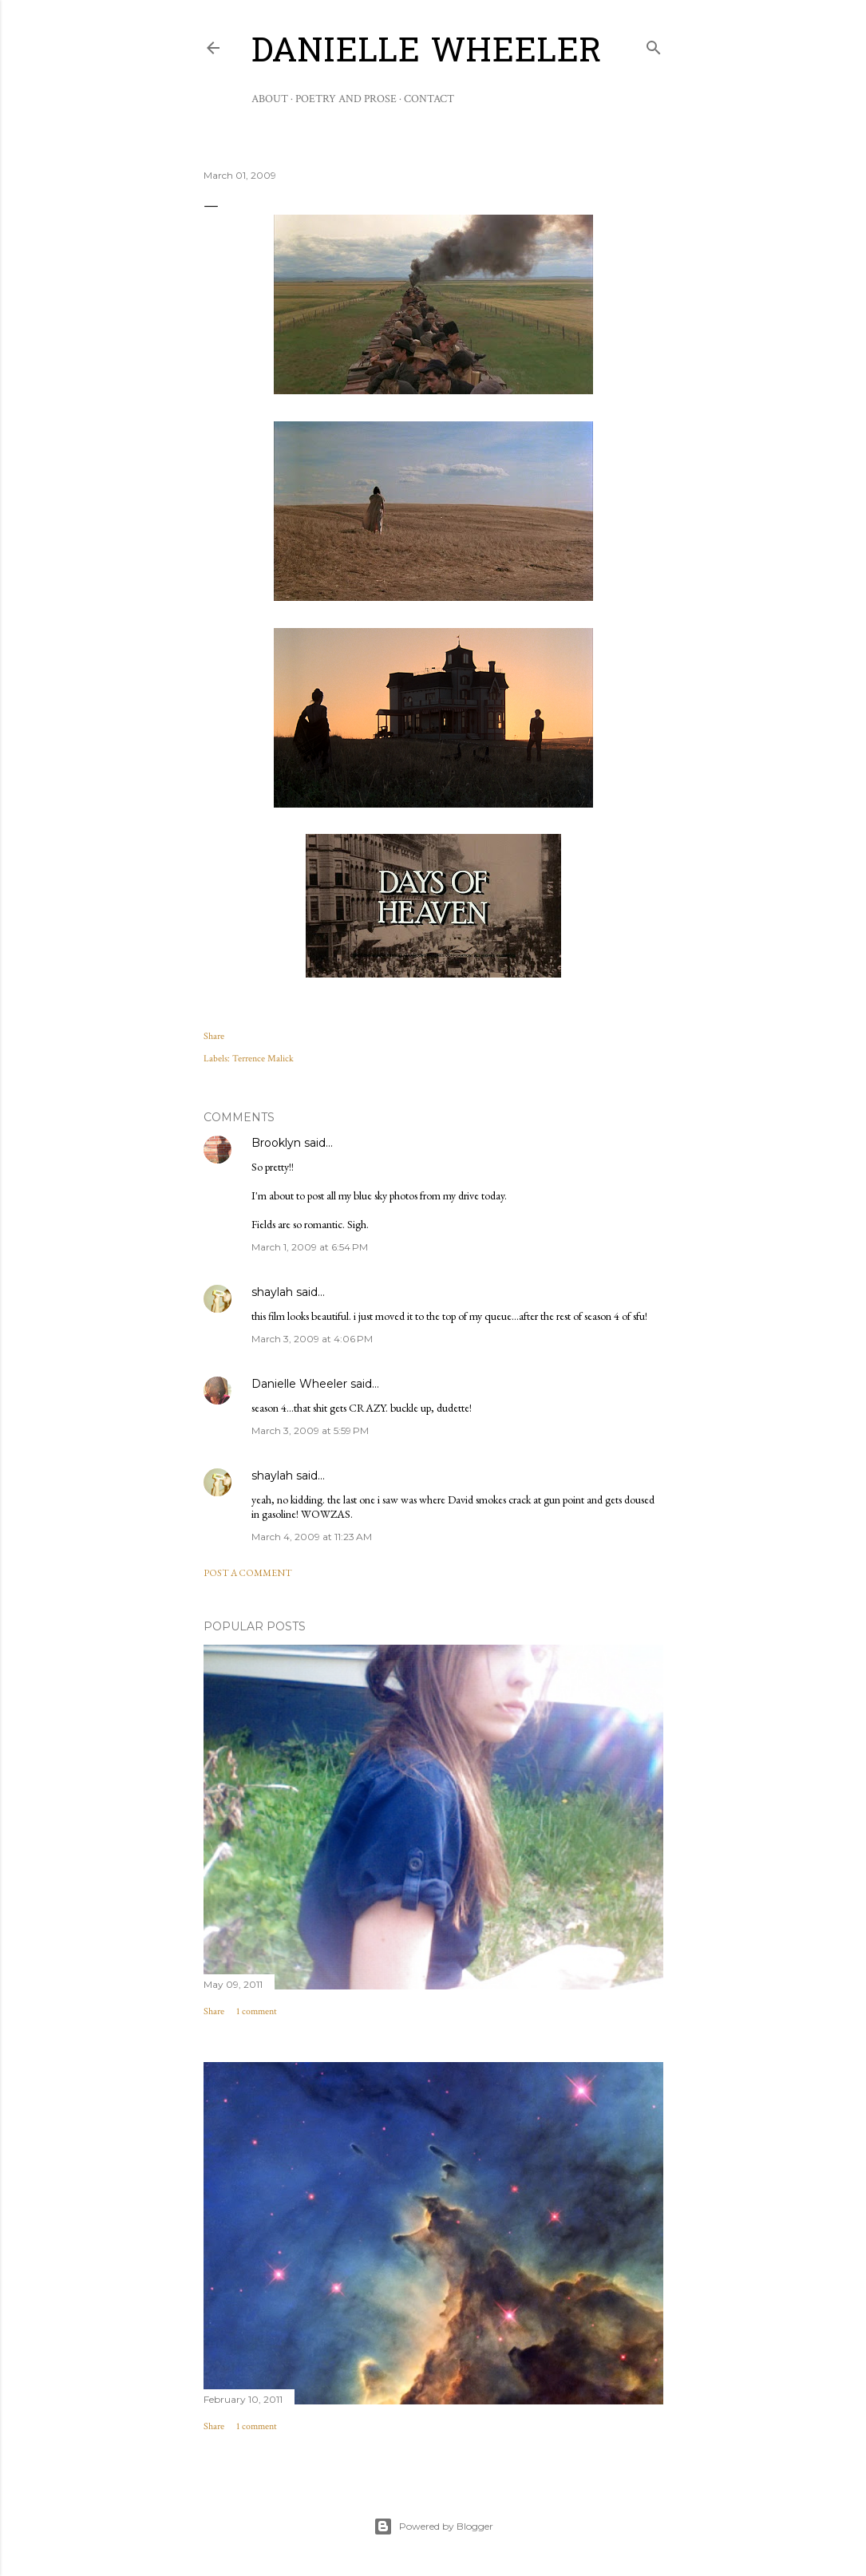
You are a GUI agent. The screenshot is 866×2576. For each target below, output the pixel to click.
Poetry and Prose (346, 99)
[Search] (653, 44)
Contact (429, 99)
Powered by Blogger (433, 2526)
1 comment (256, 2011)
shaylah (272, 1292)
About (269, 99)
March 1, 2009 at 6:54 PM (309, 1247)
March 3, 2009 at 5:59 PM (310, 1430)
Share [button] (214, 1036)
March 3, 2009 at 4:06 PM (312, 1339)
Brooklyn (276, 1143)
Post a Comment (248, 1573)
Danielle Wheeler (426, 53)
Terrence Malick (263, 1059)
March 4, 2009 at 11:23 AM (311, 1537)
